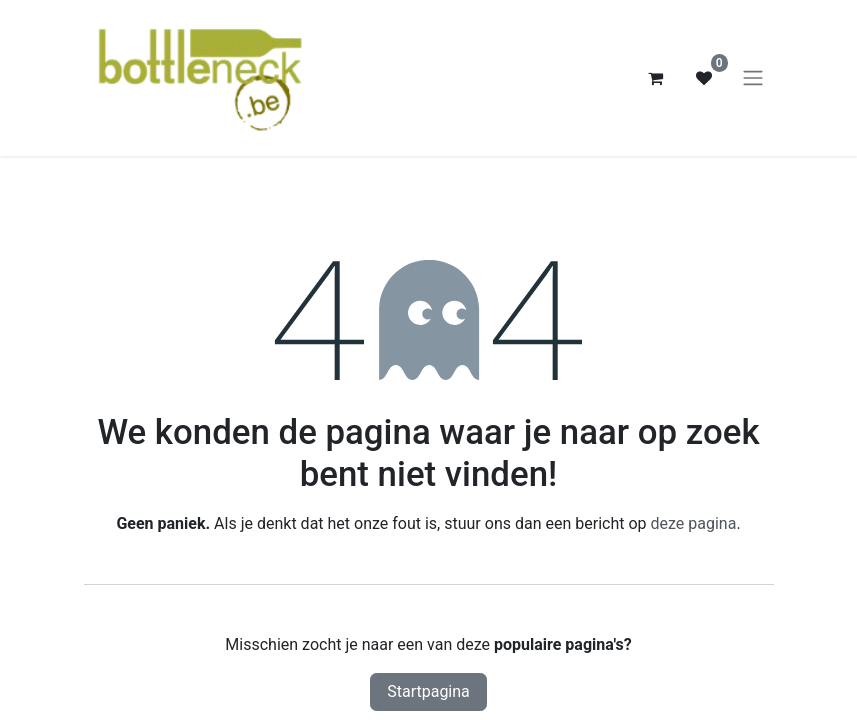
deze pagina (694, 523)
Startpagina (428, 691)
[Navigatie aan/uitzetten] (753, 78)
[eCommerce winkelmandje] (656, 78)
